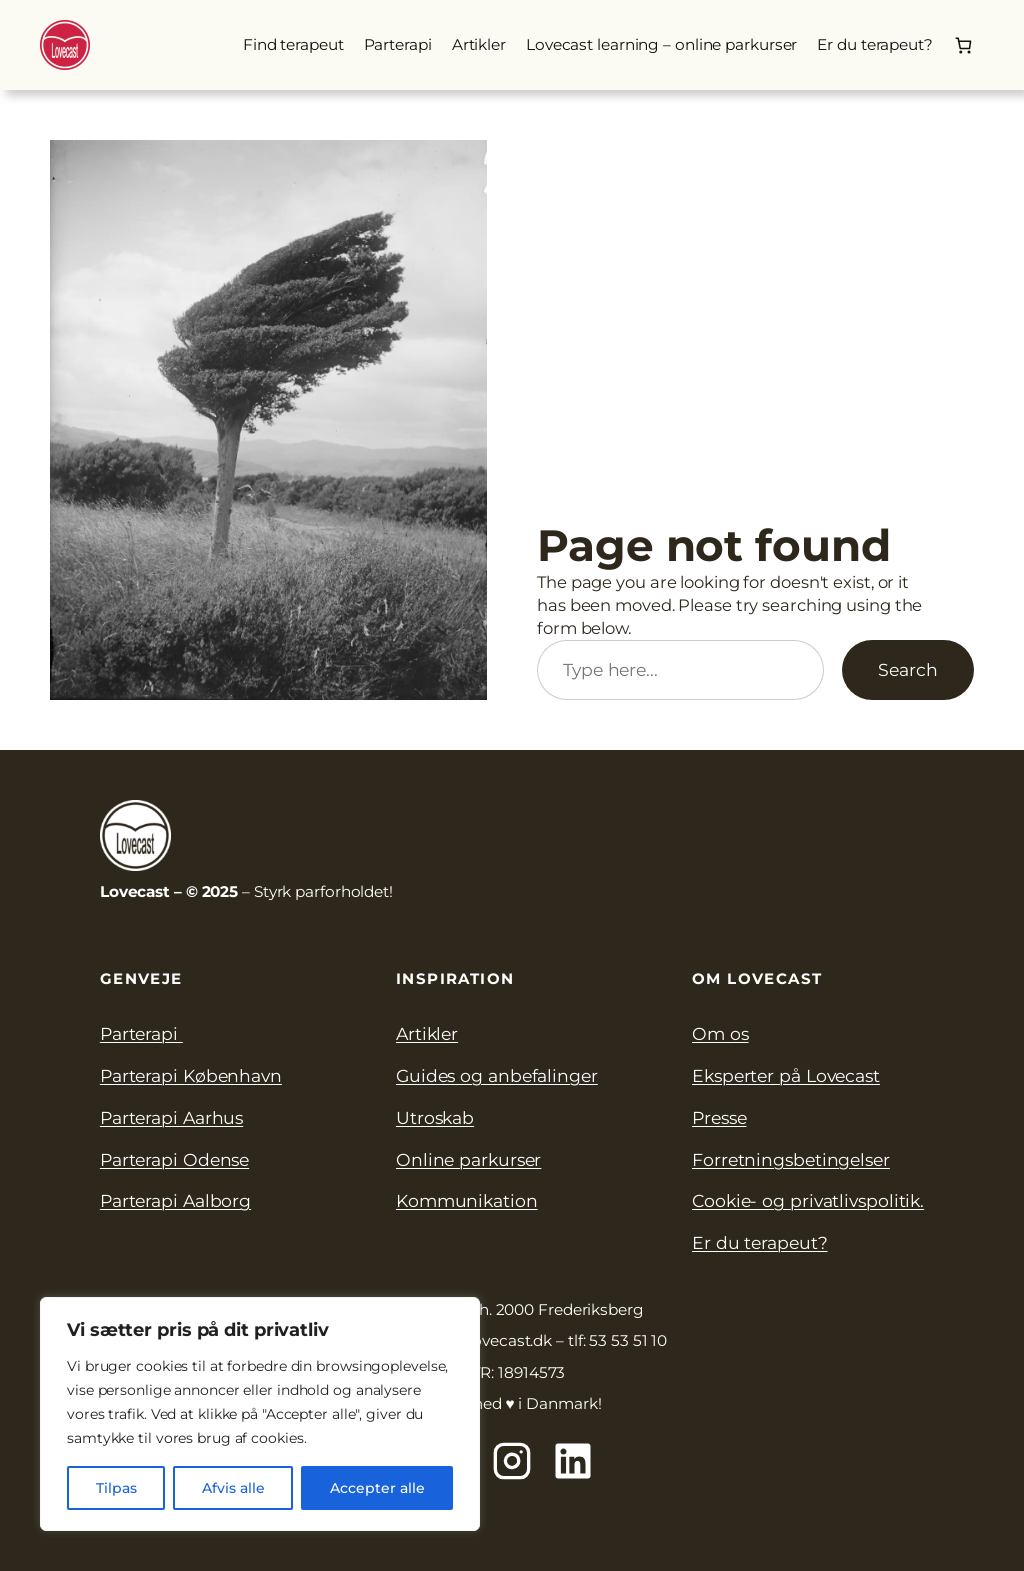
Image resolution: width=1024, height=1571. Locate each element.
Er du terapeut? (760, 1242)
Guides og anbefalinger (497, 1075)
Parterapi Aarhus (171, 1117)
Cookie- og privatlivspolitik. (808, 1200)
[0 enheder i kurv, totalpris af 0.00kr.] (963, 44)
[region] (260, 1414)
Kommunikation (467, 1200)
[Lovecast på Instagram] (512, 1461)
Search (908, 669)
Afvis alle (233, 1488)
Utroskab (435, 1117)
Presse (719, 1117)
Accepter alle (377, 1488)
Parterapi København (191, 1075)
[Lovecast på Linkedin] (573, 1461)
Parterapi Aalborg (175, 1200)
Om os (720, 1033)
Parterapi (141, 1033)
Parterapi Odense (174, 1159)
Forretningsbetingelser (791, 1159)
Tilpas (116, 1488)
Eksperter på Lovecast (786, 1075)
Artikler (427, 1033)
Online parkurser (468, 1159)
